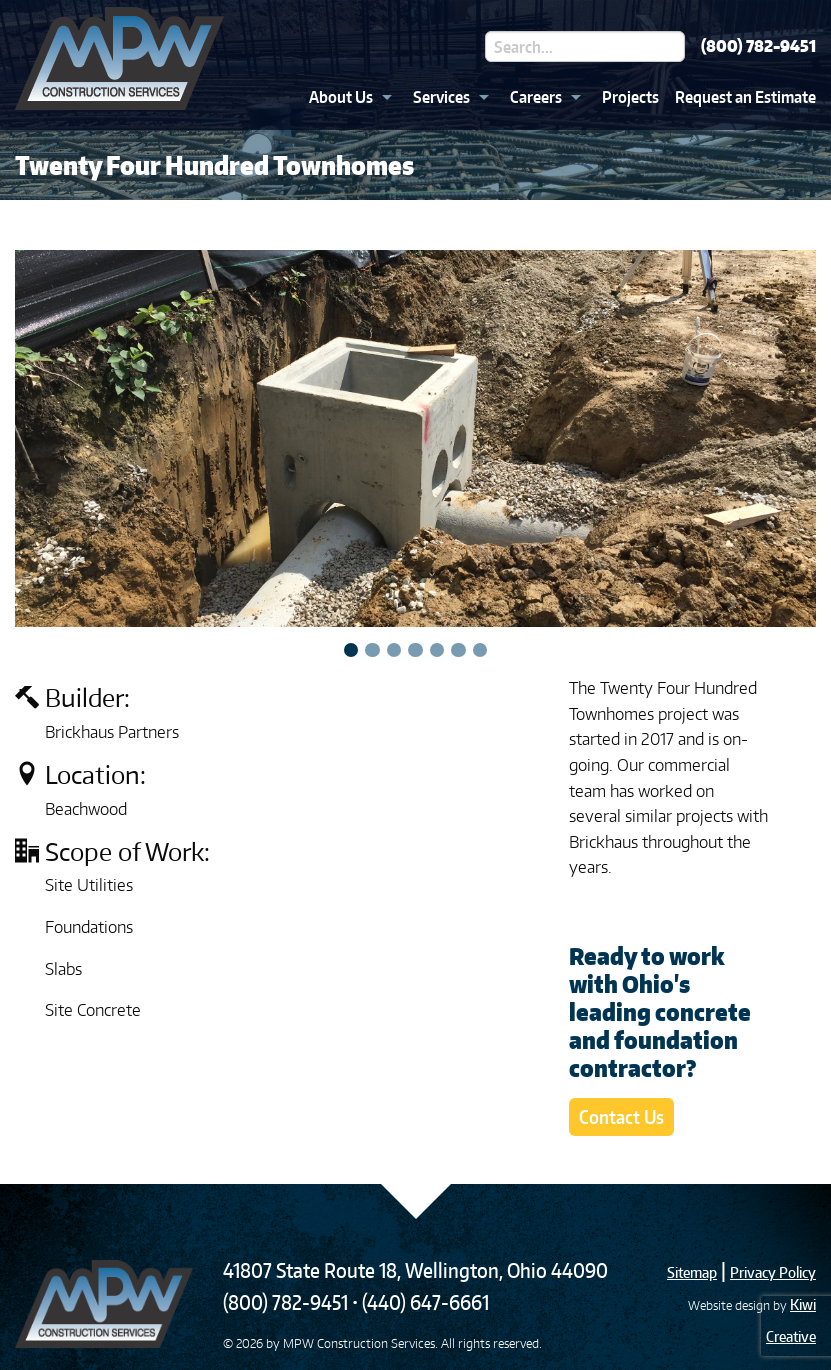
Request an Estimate (745, 97)
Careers (536, 97)
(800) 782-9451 (758, 46)
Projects (630, 97)
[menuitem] (345, 97)
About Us (341, 97)
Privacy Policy (773, 1272)
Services (441, 97)
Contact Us (621, 1116)
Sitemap (692, 1272)
